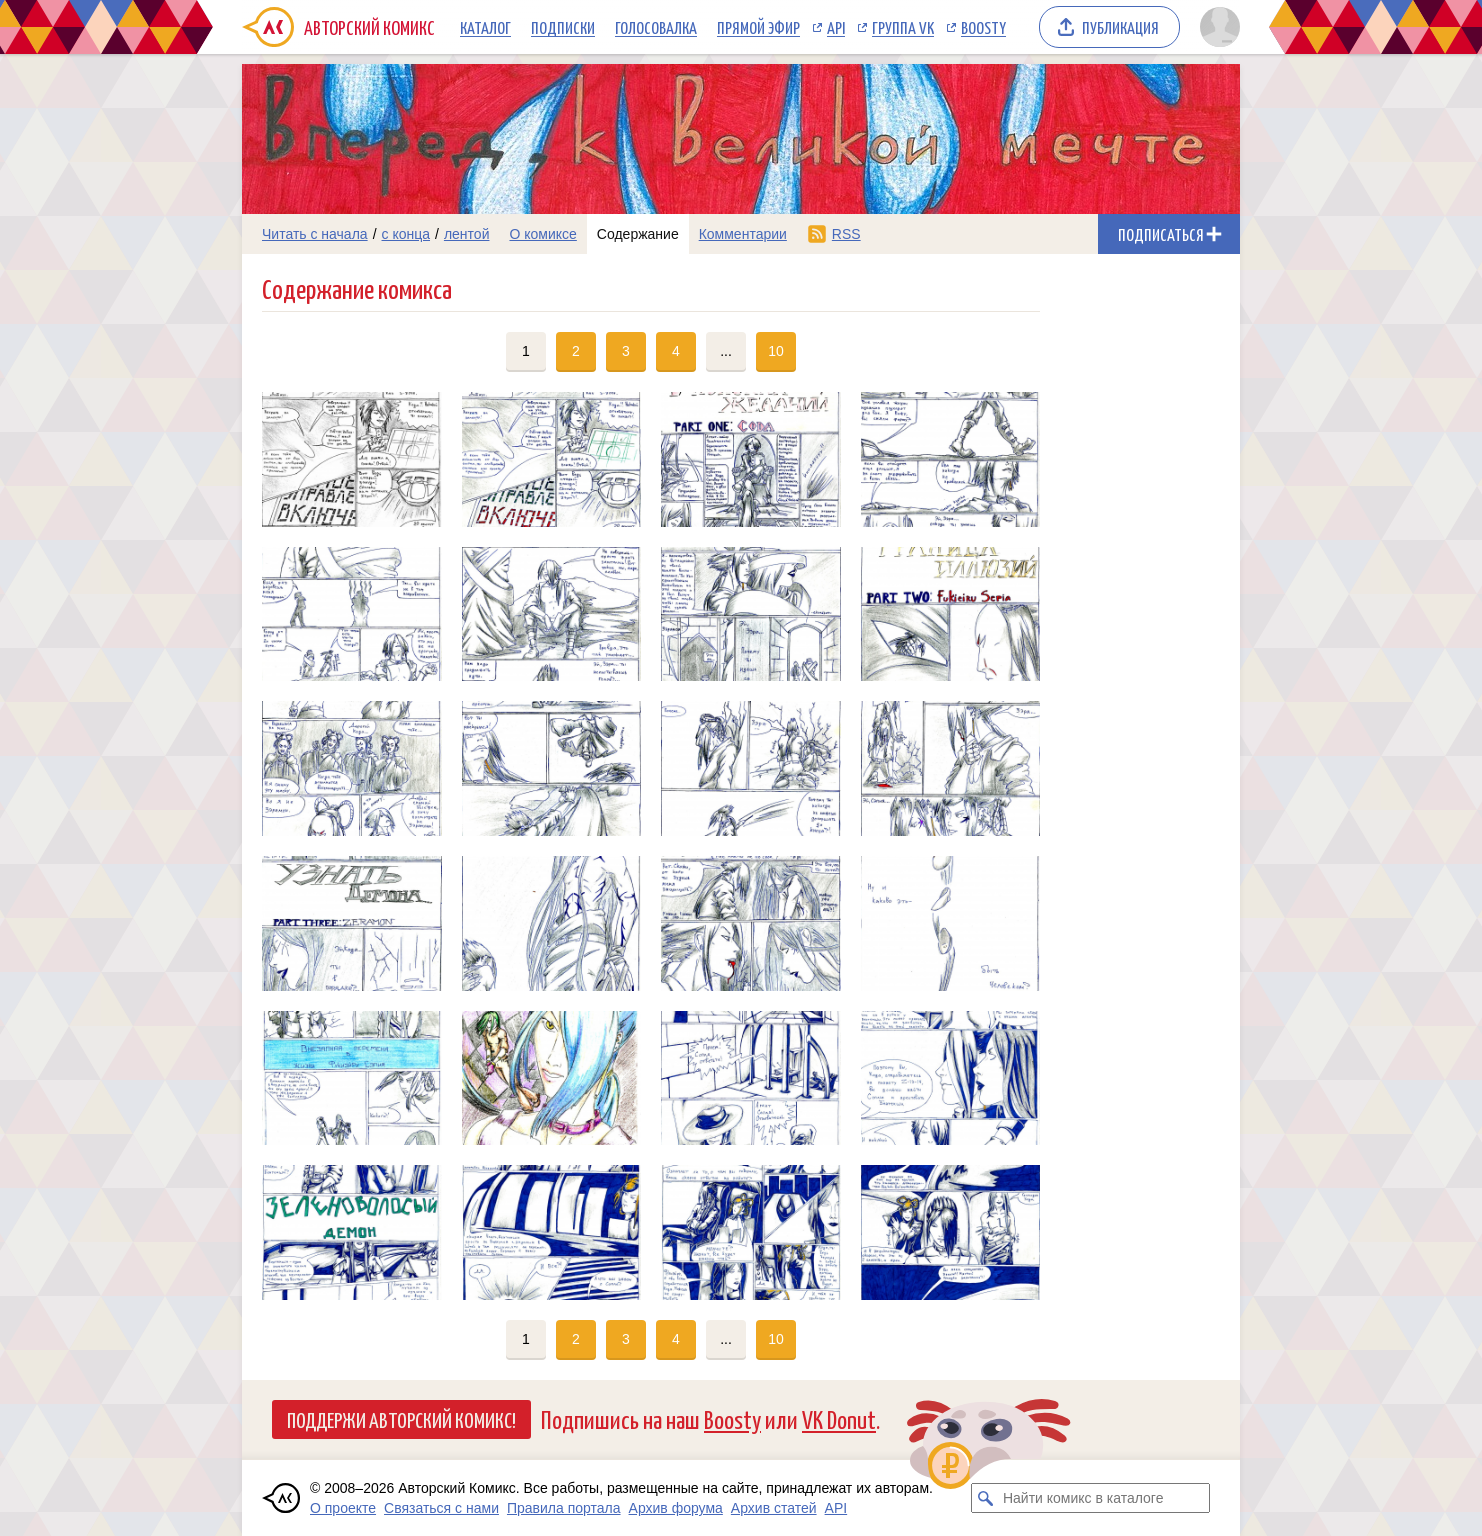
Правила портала (564, 1508)
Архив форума (676, 1508)
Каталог (485, 27)
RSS (846, 234)
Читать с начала (315, 234)
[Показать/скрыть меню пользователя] (1216, 27)
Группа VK (903, 27)
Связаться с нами (441, 1508)
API (836, 27)
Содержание (638, 234)
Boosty (983, 27)
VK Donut (839, 1418)
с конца (406, 234)
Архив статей (774, 1508)
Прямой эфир (758, 27)
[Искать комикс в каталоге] (986, 1498)
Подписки (563, 27)
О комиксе (542, 234)
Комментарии (743, 234)
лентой (467, 234)
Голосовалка (656, 27)
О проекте (343, 1508)
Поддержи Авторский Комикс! (401, 1419)
